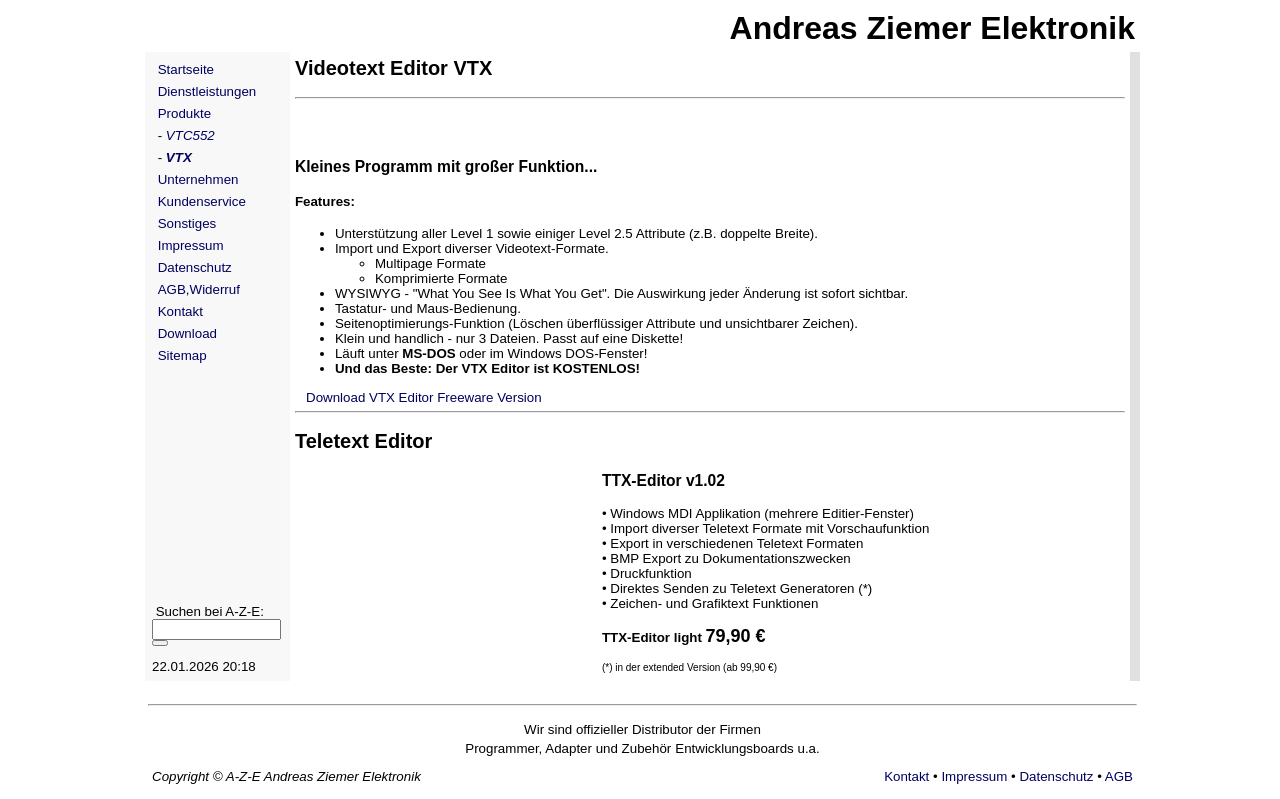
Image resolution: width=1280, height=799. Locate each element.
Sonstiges (187, 223)
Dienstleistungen (207, 91)
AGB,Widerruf (199, 289)
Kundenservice (202, 201)
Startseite (186, 69)
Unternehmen (198, 179)
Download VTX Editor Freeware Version (420, 397)
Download (187, 333)
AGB (1119, 776)
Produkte (184, 113)
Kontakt (180, 311)
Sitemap (182, 355)
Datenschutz (195, 267)
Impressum (191, 245)
